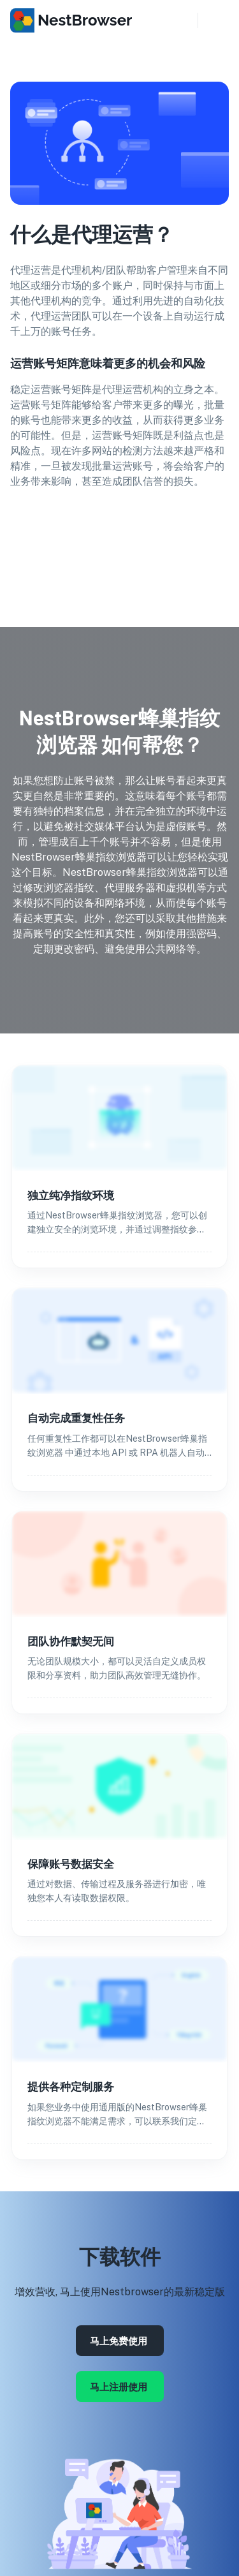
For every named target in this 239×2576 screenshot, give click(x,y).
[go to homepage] (74, 22)
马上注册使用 (120, 2386)
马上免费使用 (120, 2340)
